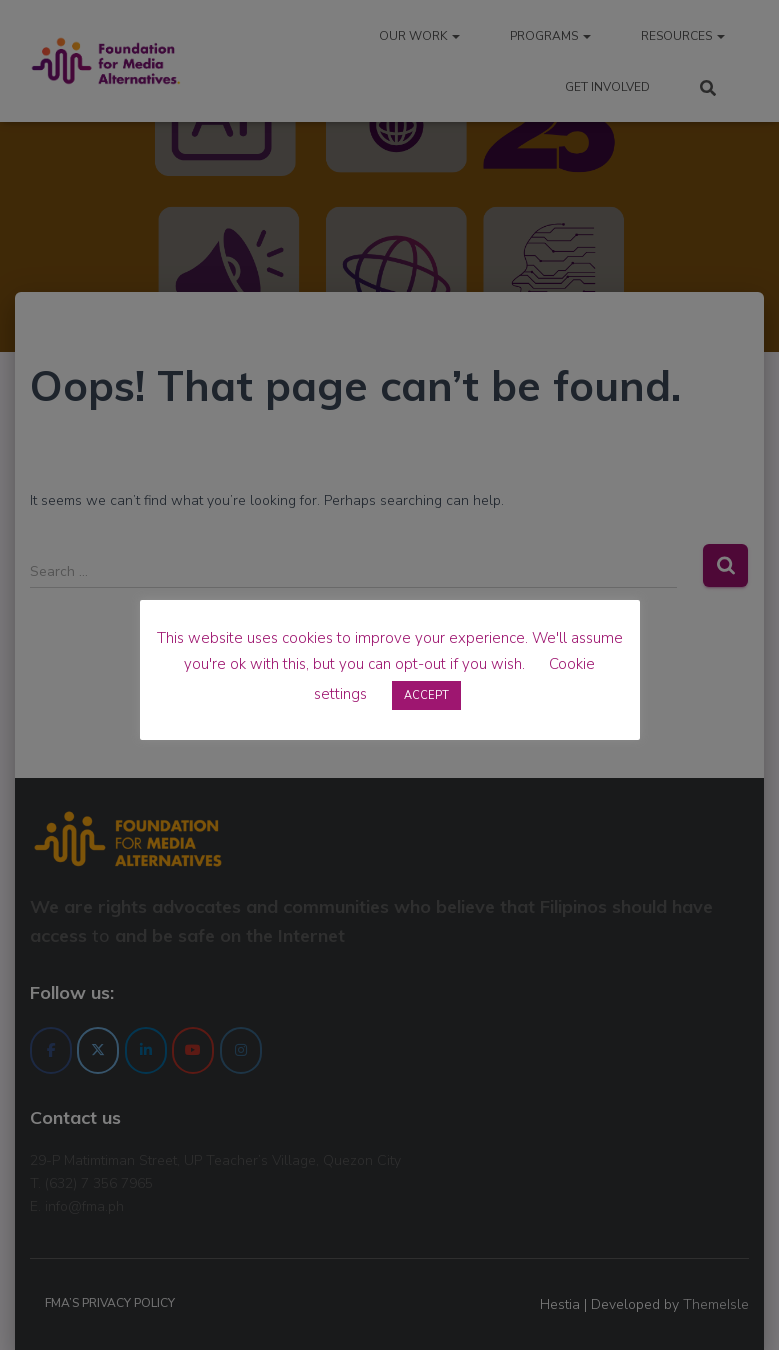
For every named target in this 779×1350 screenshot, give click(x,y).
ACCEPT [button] (426, 695)
